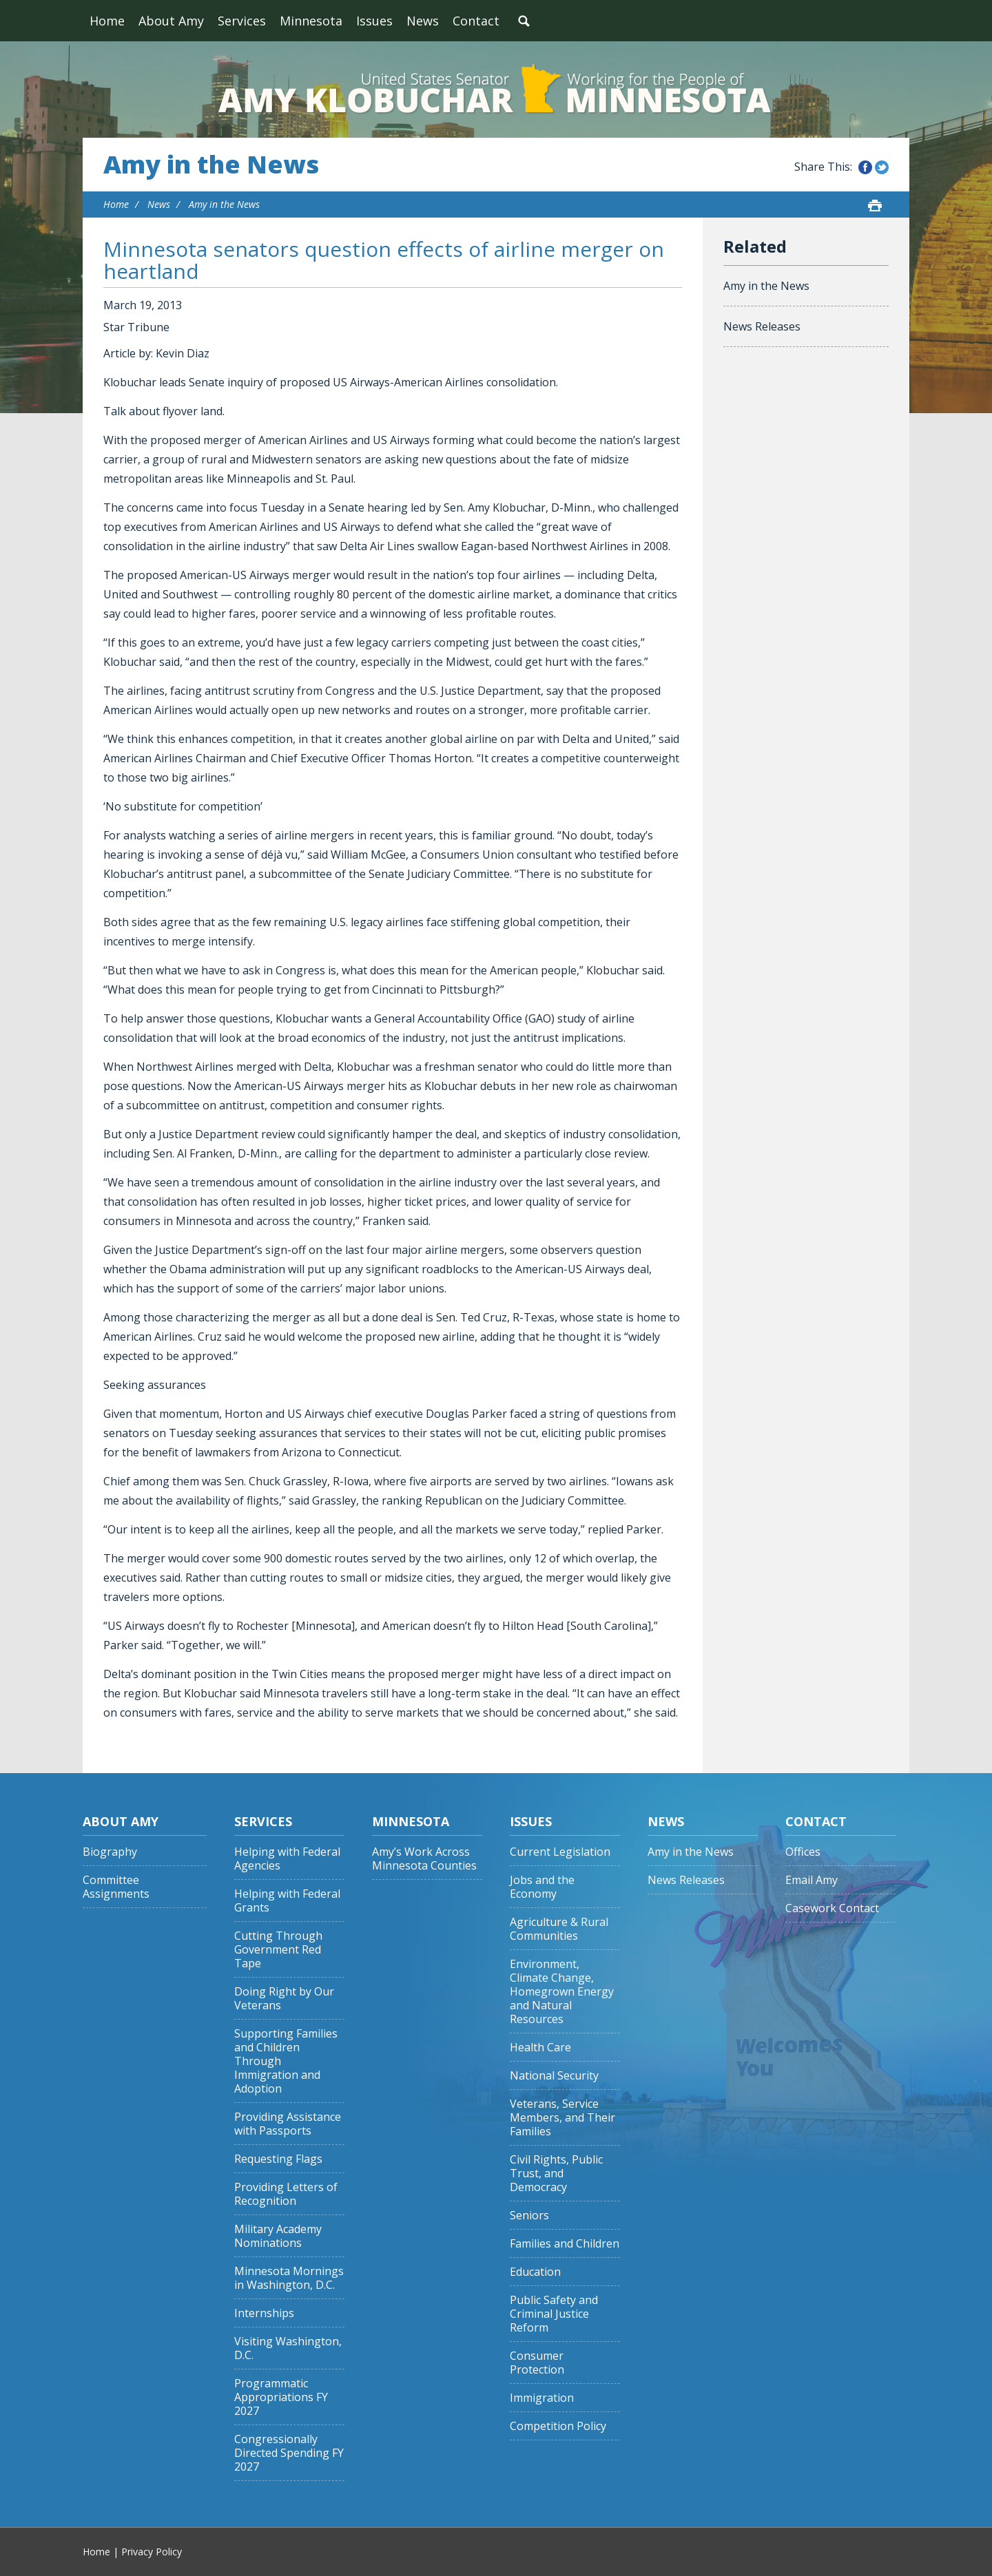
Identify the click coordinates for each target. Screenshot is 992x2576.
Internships (264, 2313)
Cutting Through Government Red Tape (278, 1950)
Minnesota (311, 20)
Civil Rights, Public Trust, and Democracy (556, 2174)
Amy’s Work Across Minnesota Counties (424, 1859)
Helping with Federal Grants (287, 1901)
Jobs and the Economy (542, 1887)
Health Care (540, 2047)
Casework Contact (832, 1908)
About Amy (171, 20)
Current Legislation (560, 1852)
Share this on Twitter (882, 167)
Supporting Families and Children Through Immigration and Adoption (286, 2061)
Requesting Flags (278, 2159)
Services (242, 20)
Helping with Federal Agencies (287, 1859)
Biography (110, 1852)
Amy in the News (211, 164)
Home (107, 20)
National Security (554, 2076)
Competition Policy (558, 2426)
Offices (802, 1852)
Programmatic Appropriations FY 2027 (281, 2397)
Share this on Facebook (865, 167)
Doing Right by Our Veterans (284, 1999)
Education (535, 2272)
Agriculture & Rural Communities (559, 1929)
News (422, 20)
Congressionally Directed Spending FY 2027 (289, 2453)
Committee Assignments (116, 1887)
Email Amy (811, 1880)
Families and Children (564, 2244)
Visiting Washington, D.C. (288, 2348)
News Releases (761, 326)
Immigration (542, 2398)
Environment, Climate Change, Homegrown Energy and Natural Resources (562, 1992)
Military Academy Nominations (278, 2236)
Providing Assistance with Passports (287, 2124)
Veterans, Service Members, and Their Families (562, 2118)
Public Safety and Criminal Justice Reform (554, 2314)
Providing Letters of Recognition (286, 2194)
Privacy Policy (151, 2551)
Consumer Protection (537, 2363)
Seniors (529, 2215)
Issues (374, 20)
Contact (476, 20)
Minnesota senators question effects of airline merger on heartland (383, 260)
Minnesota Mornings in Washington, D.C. (289, 2278)
